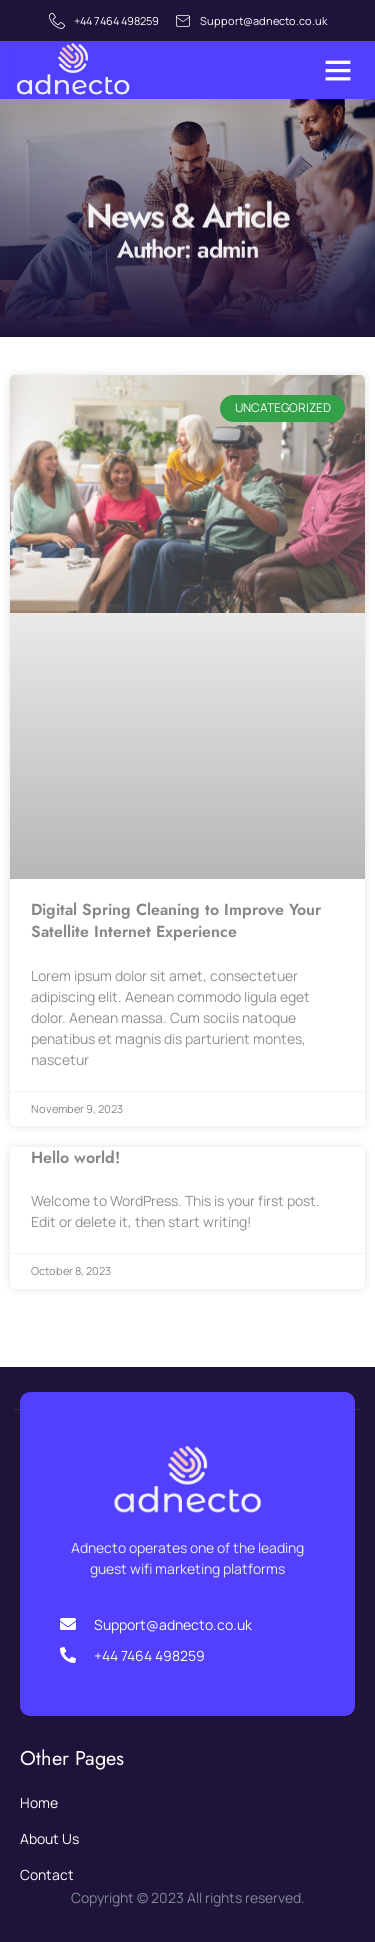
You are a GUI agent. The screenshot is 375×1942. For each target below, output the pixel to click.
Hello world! (75, 1157)
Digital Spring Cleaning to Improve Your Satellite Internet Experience (176, 920)
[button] (338, 70)
